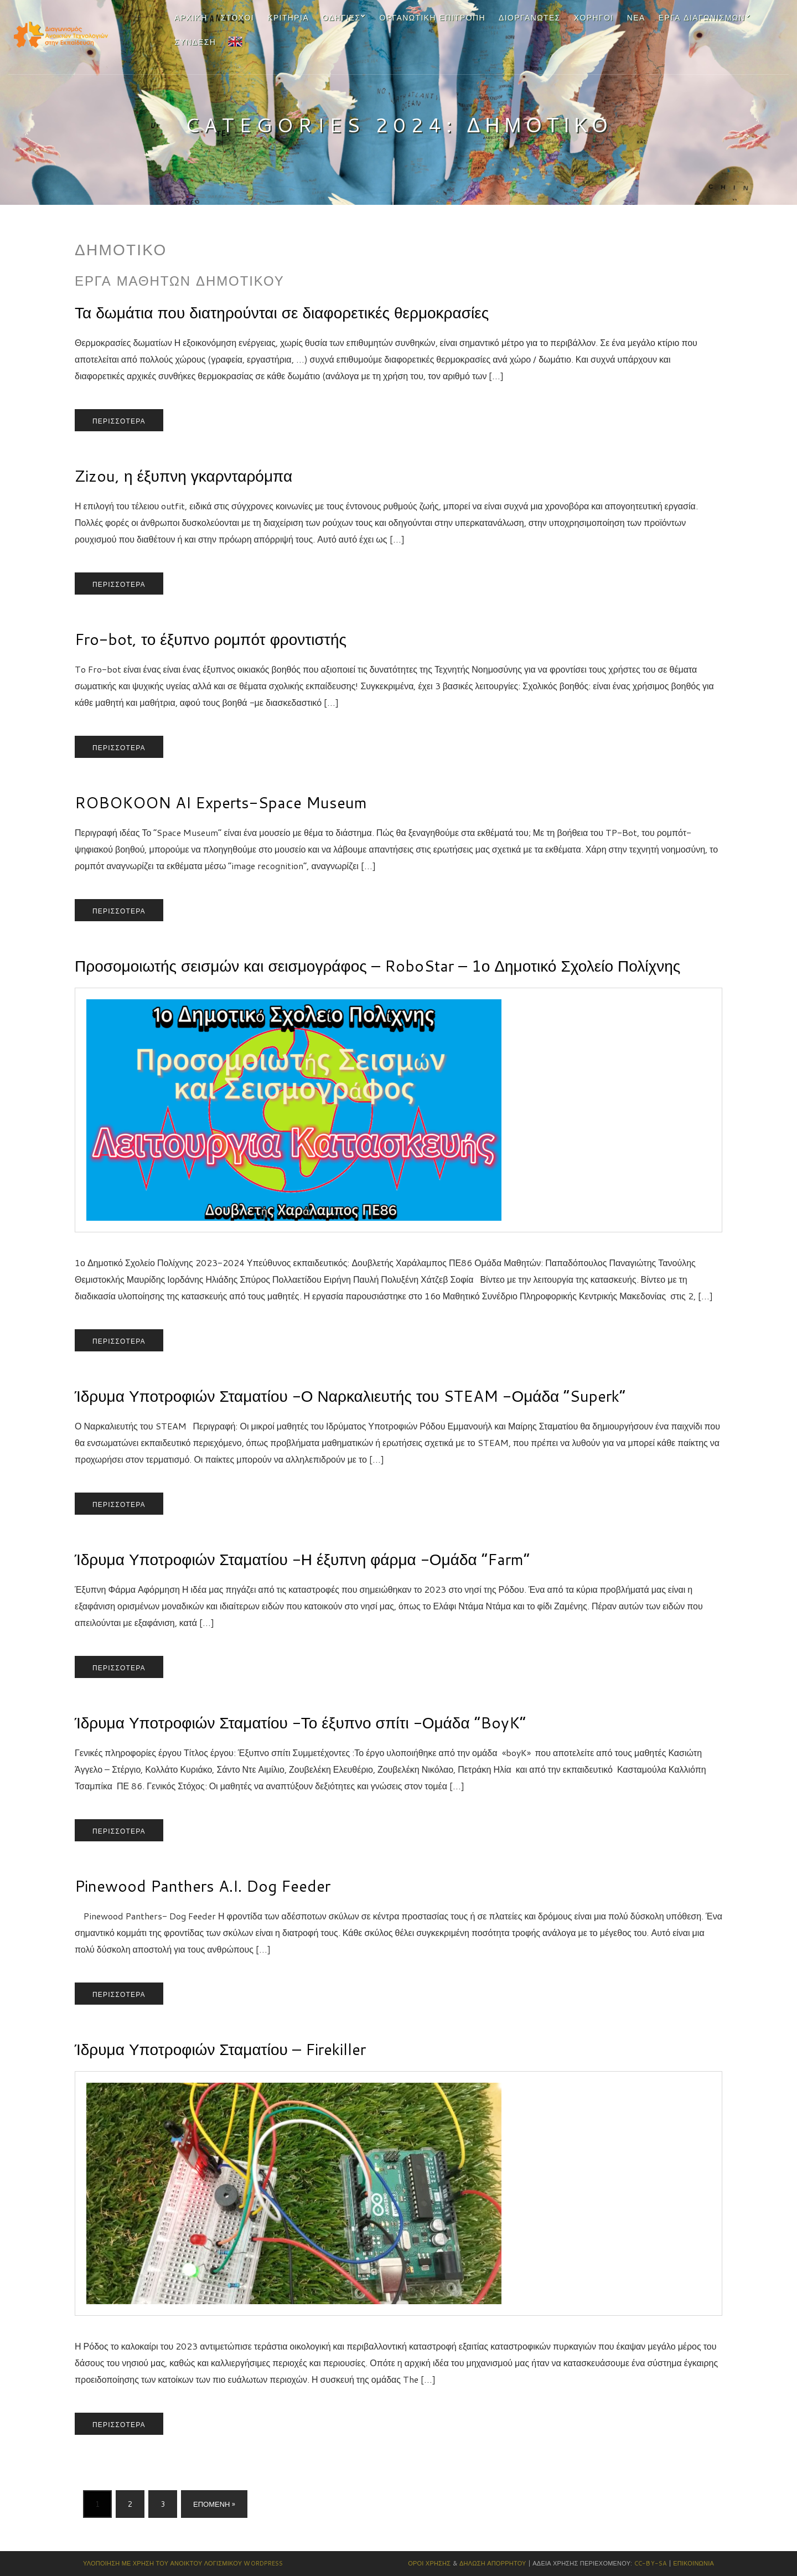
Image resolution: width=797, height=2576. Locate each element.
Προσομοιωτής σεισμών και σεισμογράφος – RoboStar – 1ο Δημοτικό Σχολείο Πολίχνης (377, 965)
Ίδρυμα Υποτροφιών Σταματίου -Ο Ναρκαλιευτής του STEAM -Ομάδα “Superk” (350, 1396)
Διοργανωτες (530, 17)
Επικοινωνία (693, 2563)
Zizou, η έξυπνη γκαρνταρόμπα (183, 475)
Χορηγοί (594, 17)
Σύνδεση (195, 42)
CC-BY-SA (650, 2563)
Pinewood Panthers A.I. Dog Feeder (202, 1886)
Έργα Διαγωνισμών (702, 17)
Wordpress (263, 2563)
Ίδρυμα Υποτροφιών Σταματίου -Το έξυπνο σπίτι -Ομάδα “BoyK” (300, 1722)
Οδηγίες (341, 17)
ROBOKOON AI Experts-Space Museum (221, 802)
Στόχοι (237, 17)
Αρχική (191, 17)
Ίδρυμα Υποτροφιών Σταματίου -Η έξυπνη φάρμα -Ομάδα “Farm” (302, 1559)
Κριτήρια (288, 17)
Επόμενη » (214, 2504)
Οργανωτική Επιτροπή (432, 17)
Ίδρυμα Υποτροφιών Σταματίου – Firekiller (220, 2049)
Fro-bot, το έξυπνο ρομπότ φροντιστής (210, 639)
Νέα (636, 17)
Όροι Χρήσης (429, 2563)
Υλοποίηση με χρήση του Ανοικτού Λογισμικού (162, 2563)
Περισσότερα (119, 421)
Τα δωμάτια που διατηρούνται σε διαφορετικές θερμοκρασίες (282, 312)
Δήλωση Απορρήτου (492, 2563)
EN (234, 39)
